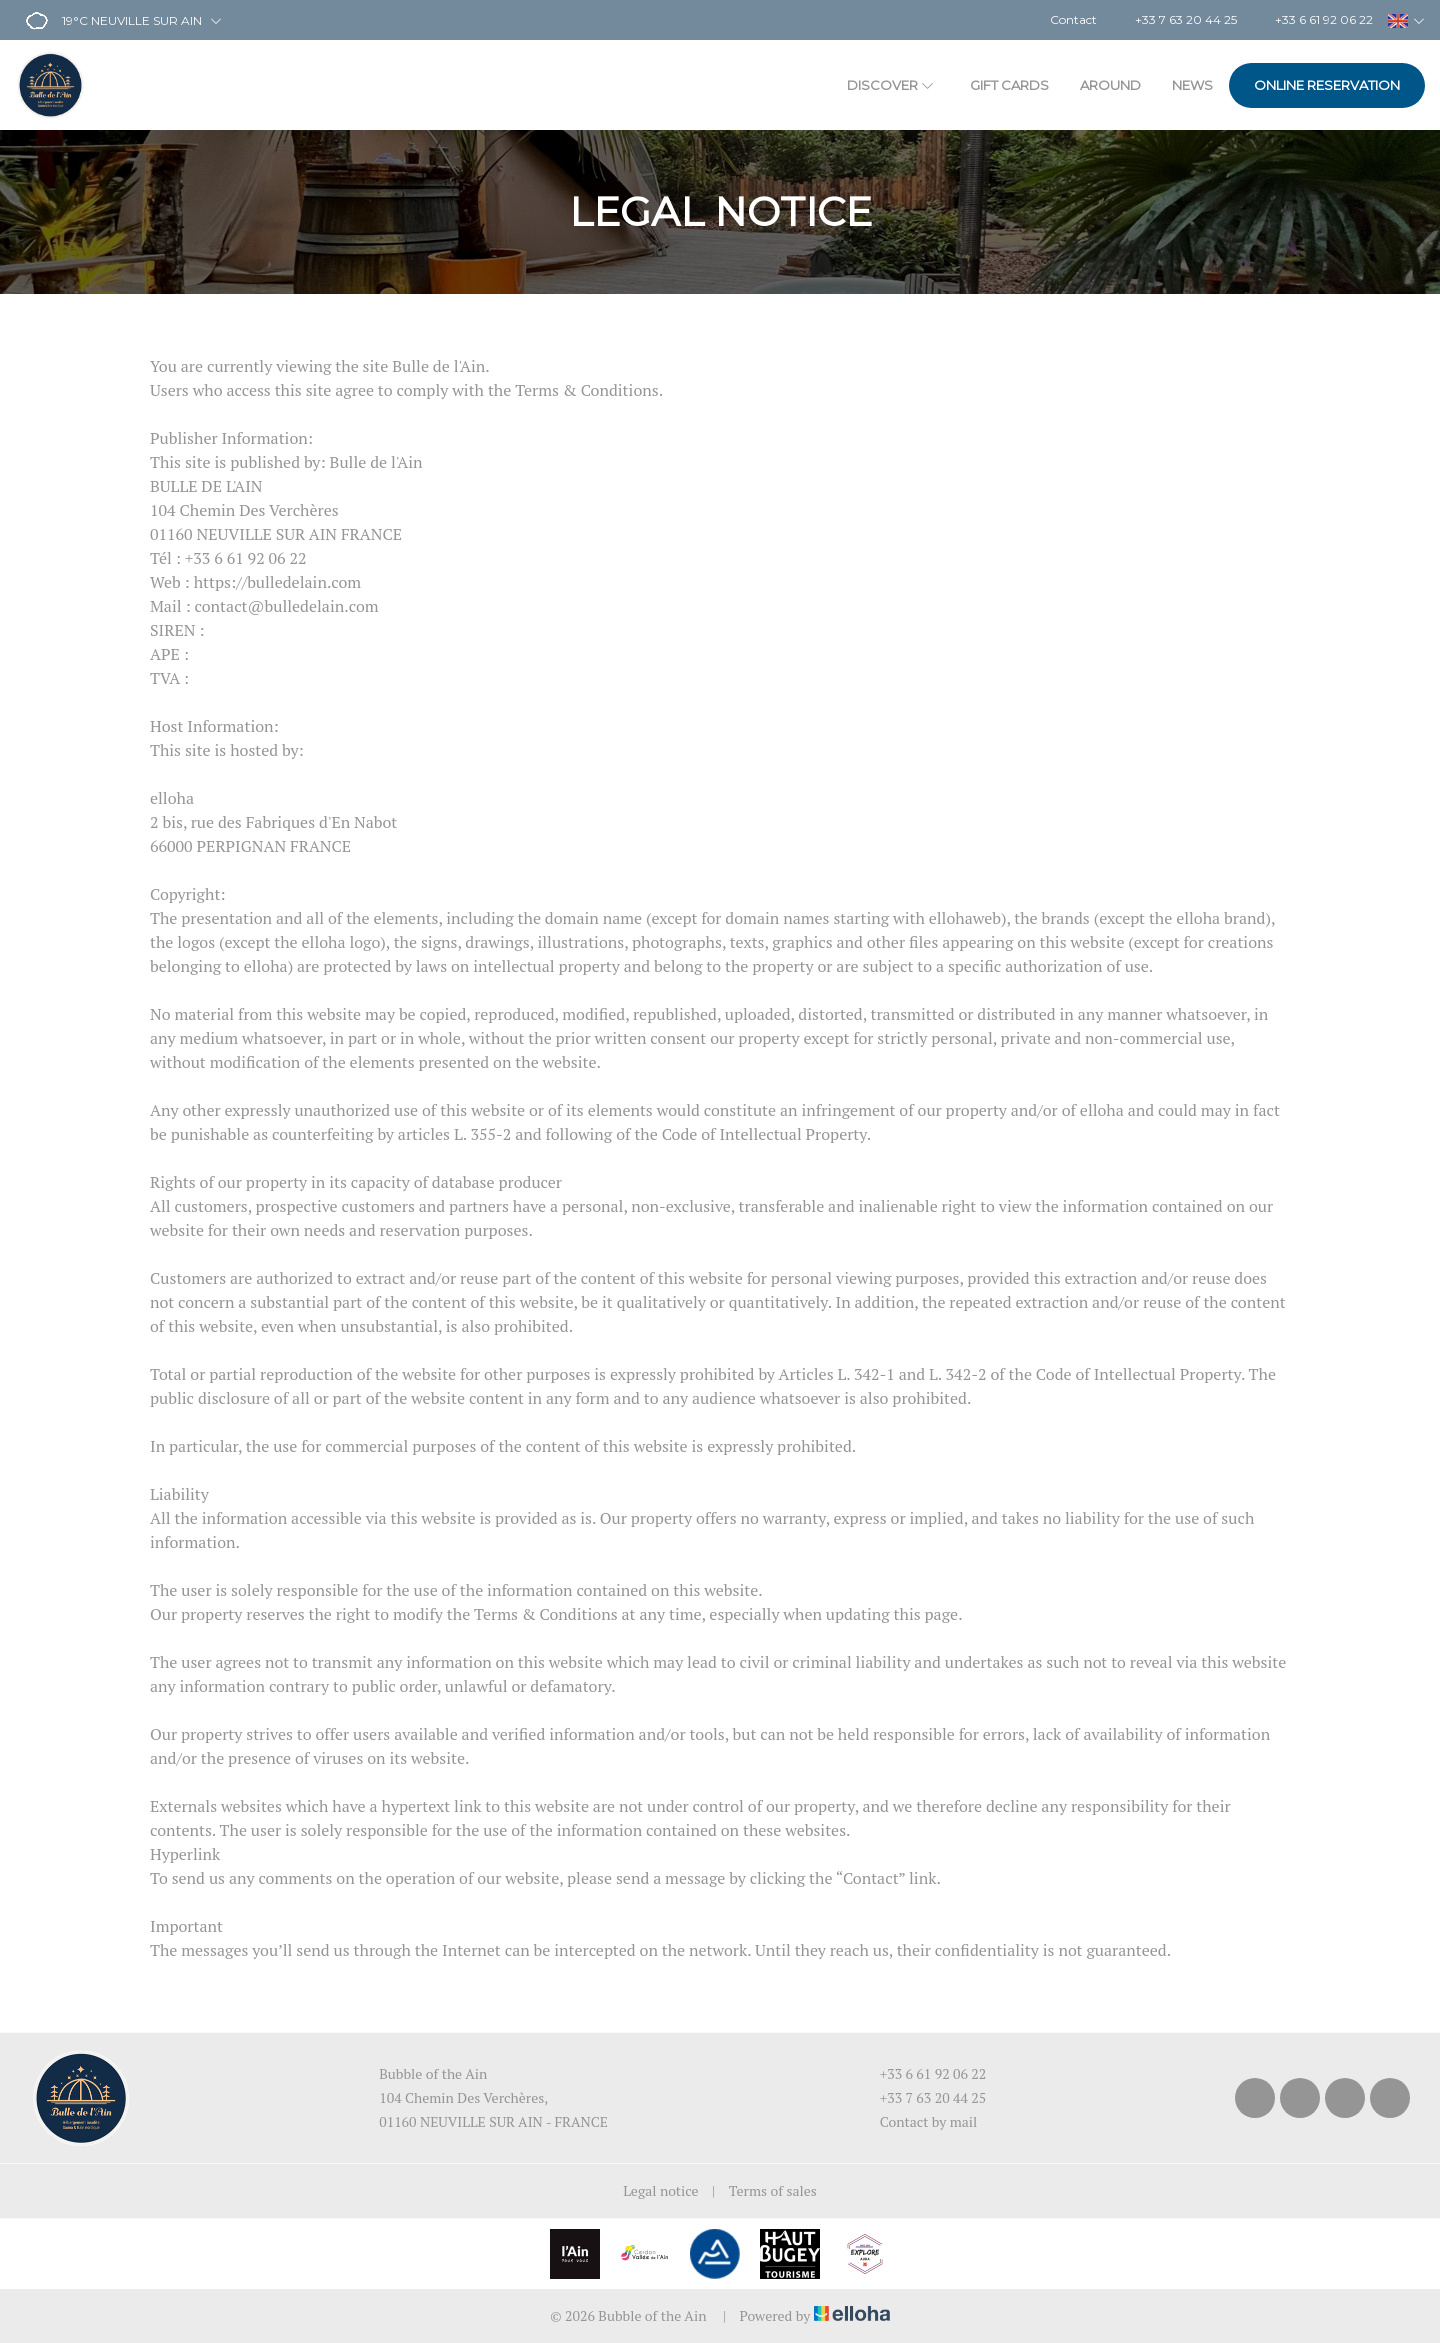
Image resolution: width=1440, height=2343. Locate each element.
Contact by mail (917, 2121)
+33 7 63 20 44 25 (922, 2097)
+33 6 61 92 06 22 (922, 2073)
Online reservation (1327, 85)
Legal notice (660, 2190)
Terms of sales (773, 2190)
